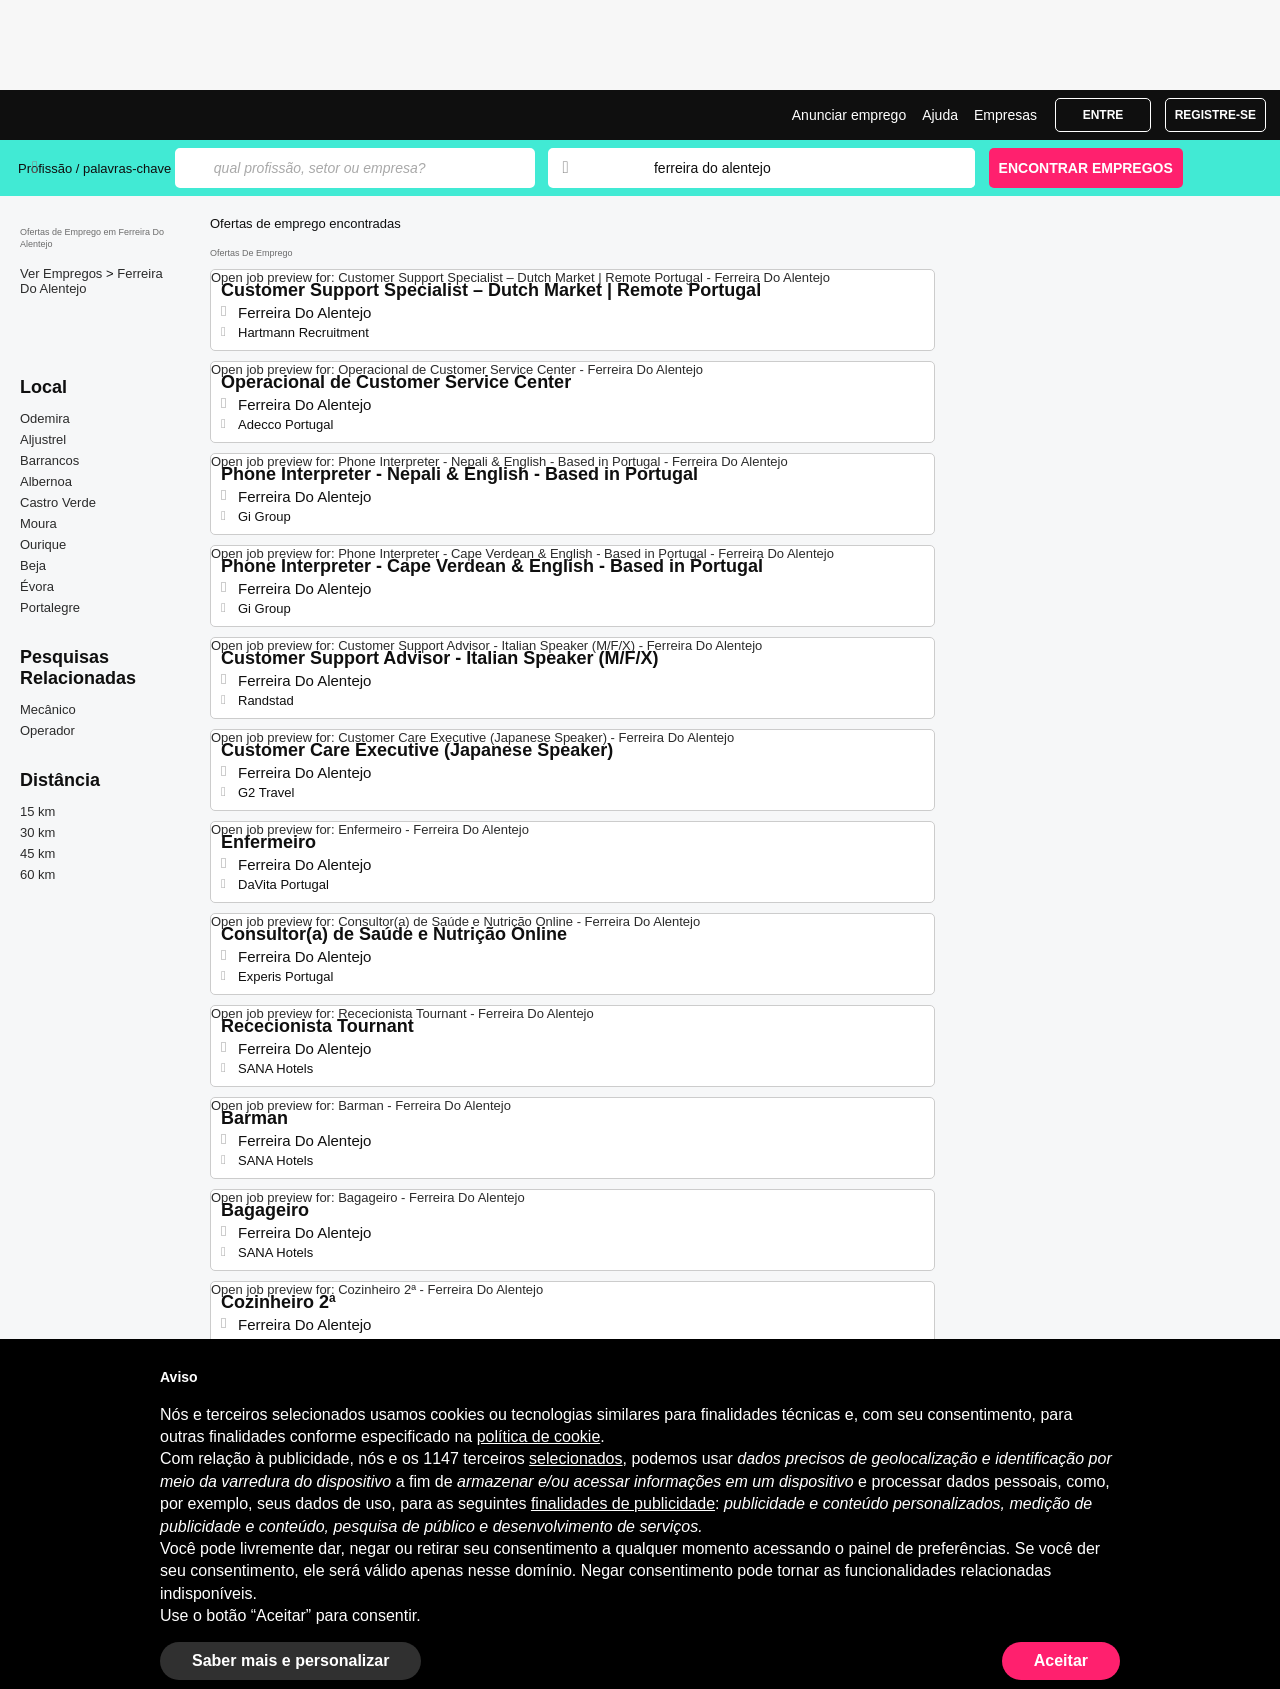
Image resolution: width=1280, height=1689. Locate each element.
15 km (37, 811)
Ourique (43, 544)
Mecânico (48, 709)
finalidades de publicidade (623, 1503)
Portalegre (50, 607)
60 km (37, 874)
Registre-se (1215, 115)
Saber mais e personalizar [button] (290, 1660)
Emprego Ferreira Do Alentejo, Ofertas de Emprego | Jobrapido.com (93, 115)
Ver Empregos (63, 273)
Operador (47, 730)
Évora (37, 586)
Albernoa (46, 481)
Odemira (45, 418)
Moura (38, 523)
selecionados (575, 1458)
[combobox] (795, 168)
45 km (37, 853)
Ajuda (940, 115)
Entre (1103, 115)
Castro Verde (58, 502)
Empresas (1005, 115)
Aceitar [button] (1061, 1660)
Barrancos (49, 460)
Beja (33, 565)
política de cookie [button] (539, 1436)
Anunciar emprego (849, 115)
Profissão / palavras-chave (94, 168)
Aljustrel (43, 439)
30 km (37, 832)
